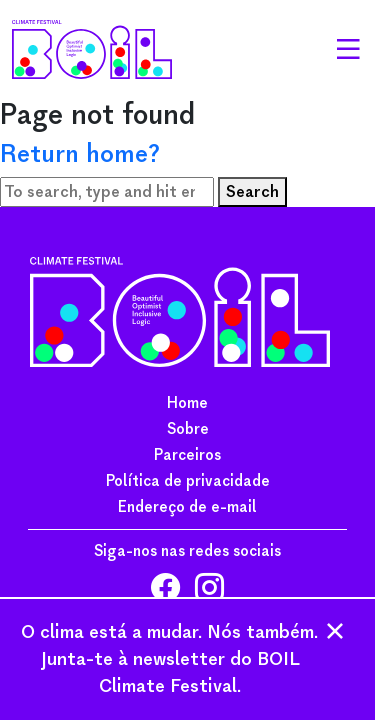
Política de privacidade (188, 481)
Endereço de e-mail (187, 507)
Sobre (188, 429)
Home (187, 403)
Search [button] (252, 191)
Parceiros (187, 455)
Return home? (80, 153)
